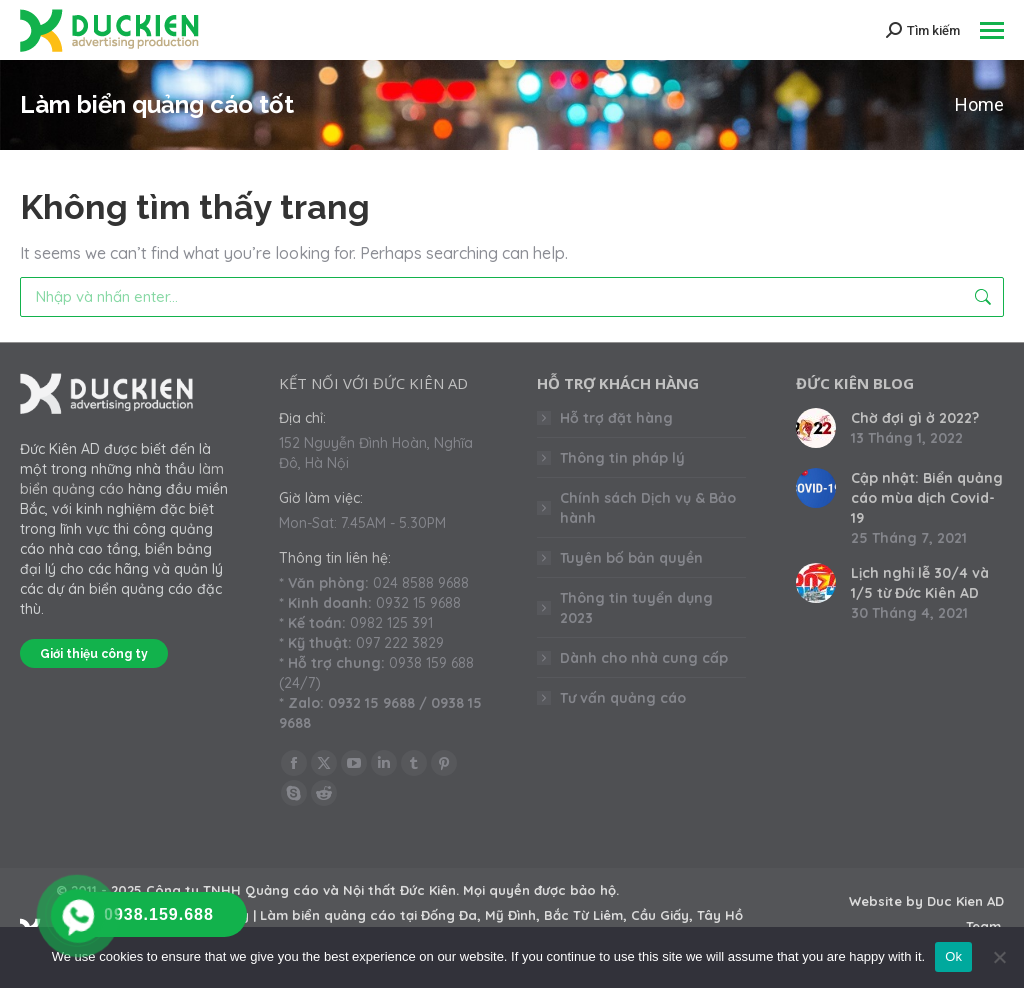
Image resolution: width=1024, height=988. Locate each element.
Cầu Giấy (660, 915)
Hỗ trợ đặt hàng (616, 418)
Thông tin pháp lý (622, 458)
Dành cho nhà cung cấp (644, 658)
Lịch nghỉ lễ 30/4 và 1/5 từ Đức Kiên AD (920, 583)
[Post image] (816, 428)
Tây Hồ (720, 915)
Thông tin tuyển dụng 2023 (636, 608)
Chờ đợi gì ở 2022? (915, 418)
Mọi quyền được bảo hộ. (541, 890)
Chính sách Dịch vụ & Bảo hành (648, 508)
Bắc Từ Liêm (583, 915)
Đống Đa (449, 915)
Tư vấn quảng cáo (623, 698)
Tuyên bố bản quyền (631, 558)
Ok (953, 956)
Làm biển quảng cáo (328, 915)
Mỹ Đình (510, 915)
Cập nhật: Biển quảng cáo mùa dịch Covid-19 (927, 498)
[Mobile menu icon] (992, 30)
